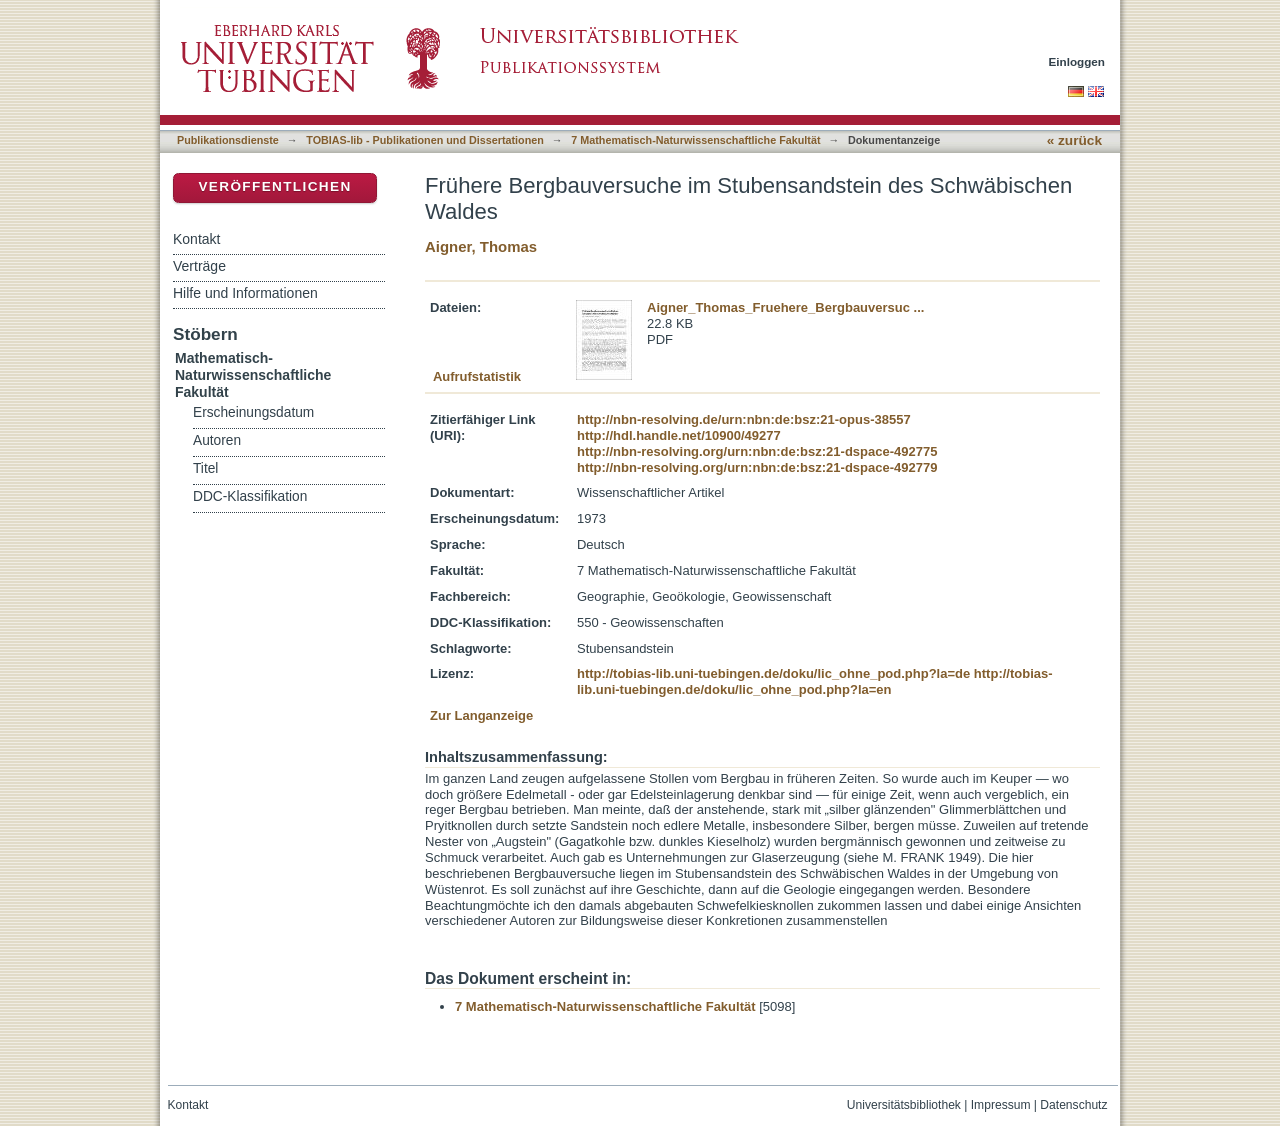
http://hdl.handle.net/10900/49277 (679, 435)
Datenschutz (1073, 1105)
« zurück (1074, 140)
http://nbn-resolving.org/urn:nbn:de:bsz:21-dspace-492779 (757, 467)
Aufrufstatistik (477, 376)
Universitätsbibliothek (904, 1105)
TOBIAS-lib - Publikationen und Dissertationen (425, 140)
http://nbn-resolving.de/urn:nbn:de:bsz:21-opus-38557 (744, 419)
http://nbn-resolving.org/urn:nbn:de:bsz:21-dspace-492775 (757, 451)
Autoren (217, 440)
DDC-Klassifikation (250, 496)
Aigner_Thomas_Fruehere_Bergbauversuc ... (785, 307)
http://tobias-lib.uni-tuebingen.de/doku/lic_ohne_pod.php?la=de (773, 673)
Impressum (1001, 1105)
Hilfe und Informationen (245, 293)
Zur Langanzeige (481, 715)
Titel (205, 468)
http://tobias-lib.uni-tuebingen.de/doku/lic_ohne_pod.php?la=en (815, 681)
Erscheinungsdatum (253, 412)
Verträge (199, 266)
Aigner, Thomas (481, 246)
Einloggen (1077, 61)
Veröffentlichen (274, 186)
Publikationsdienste (228, 140)
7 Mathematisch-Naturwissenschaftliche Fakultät (695, 140)
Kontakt (196, 239)
